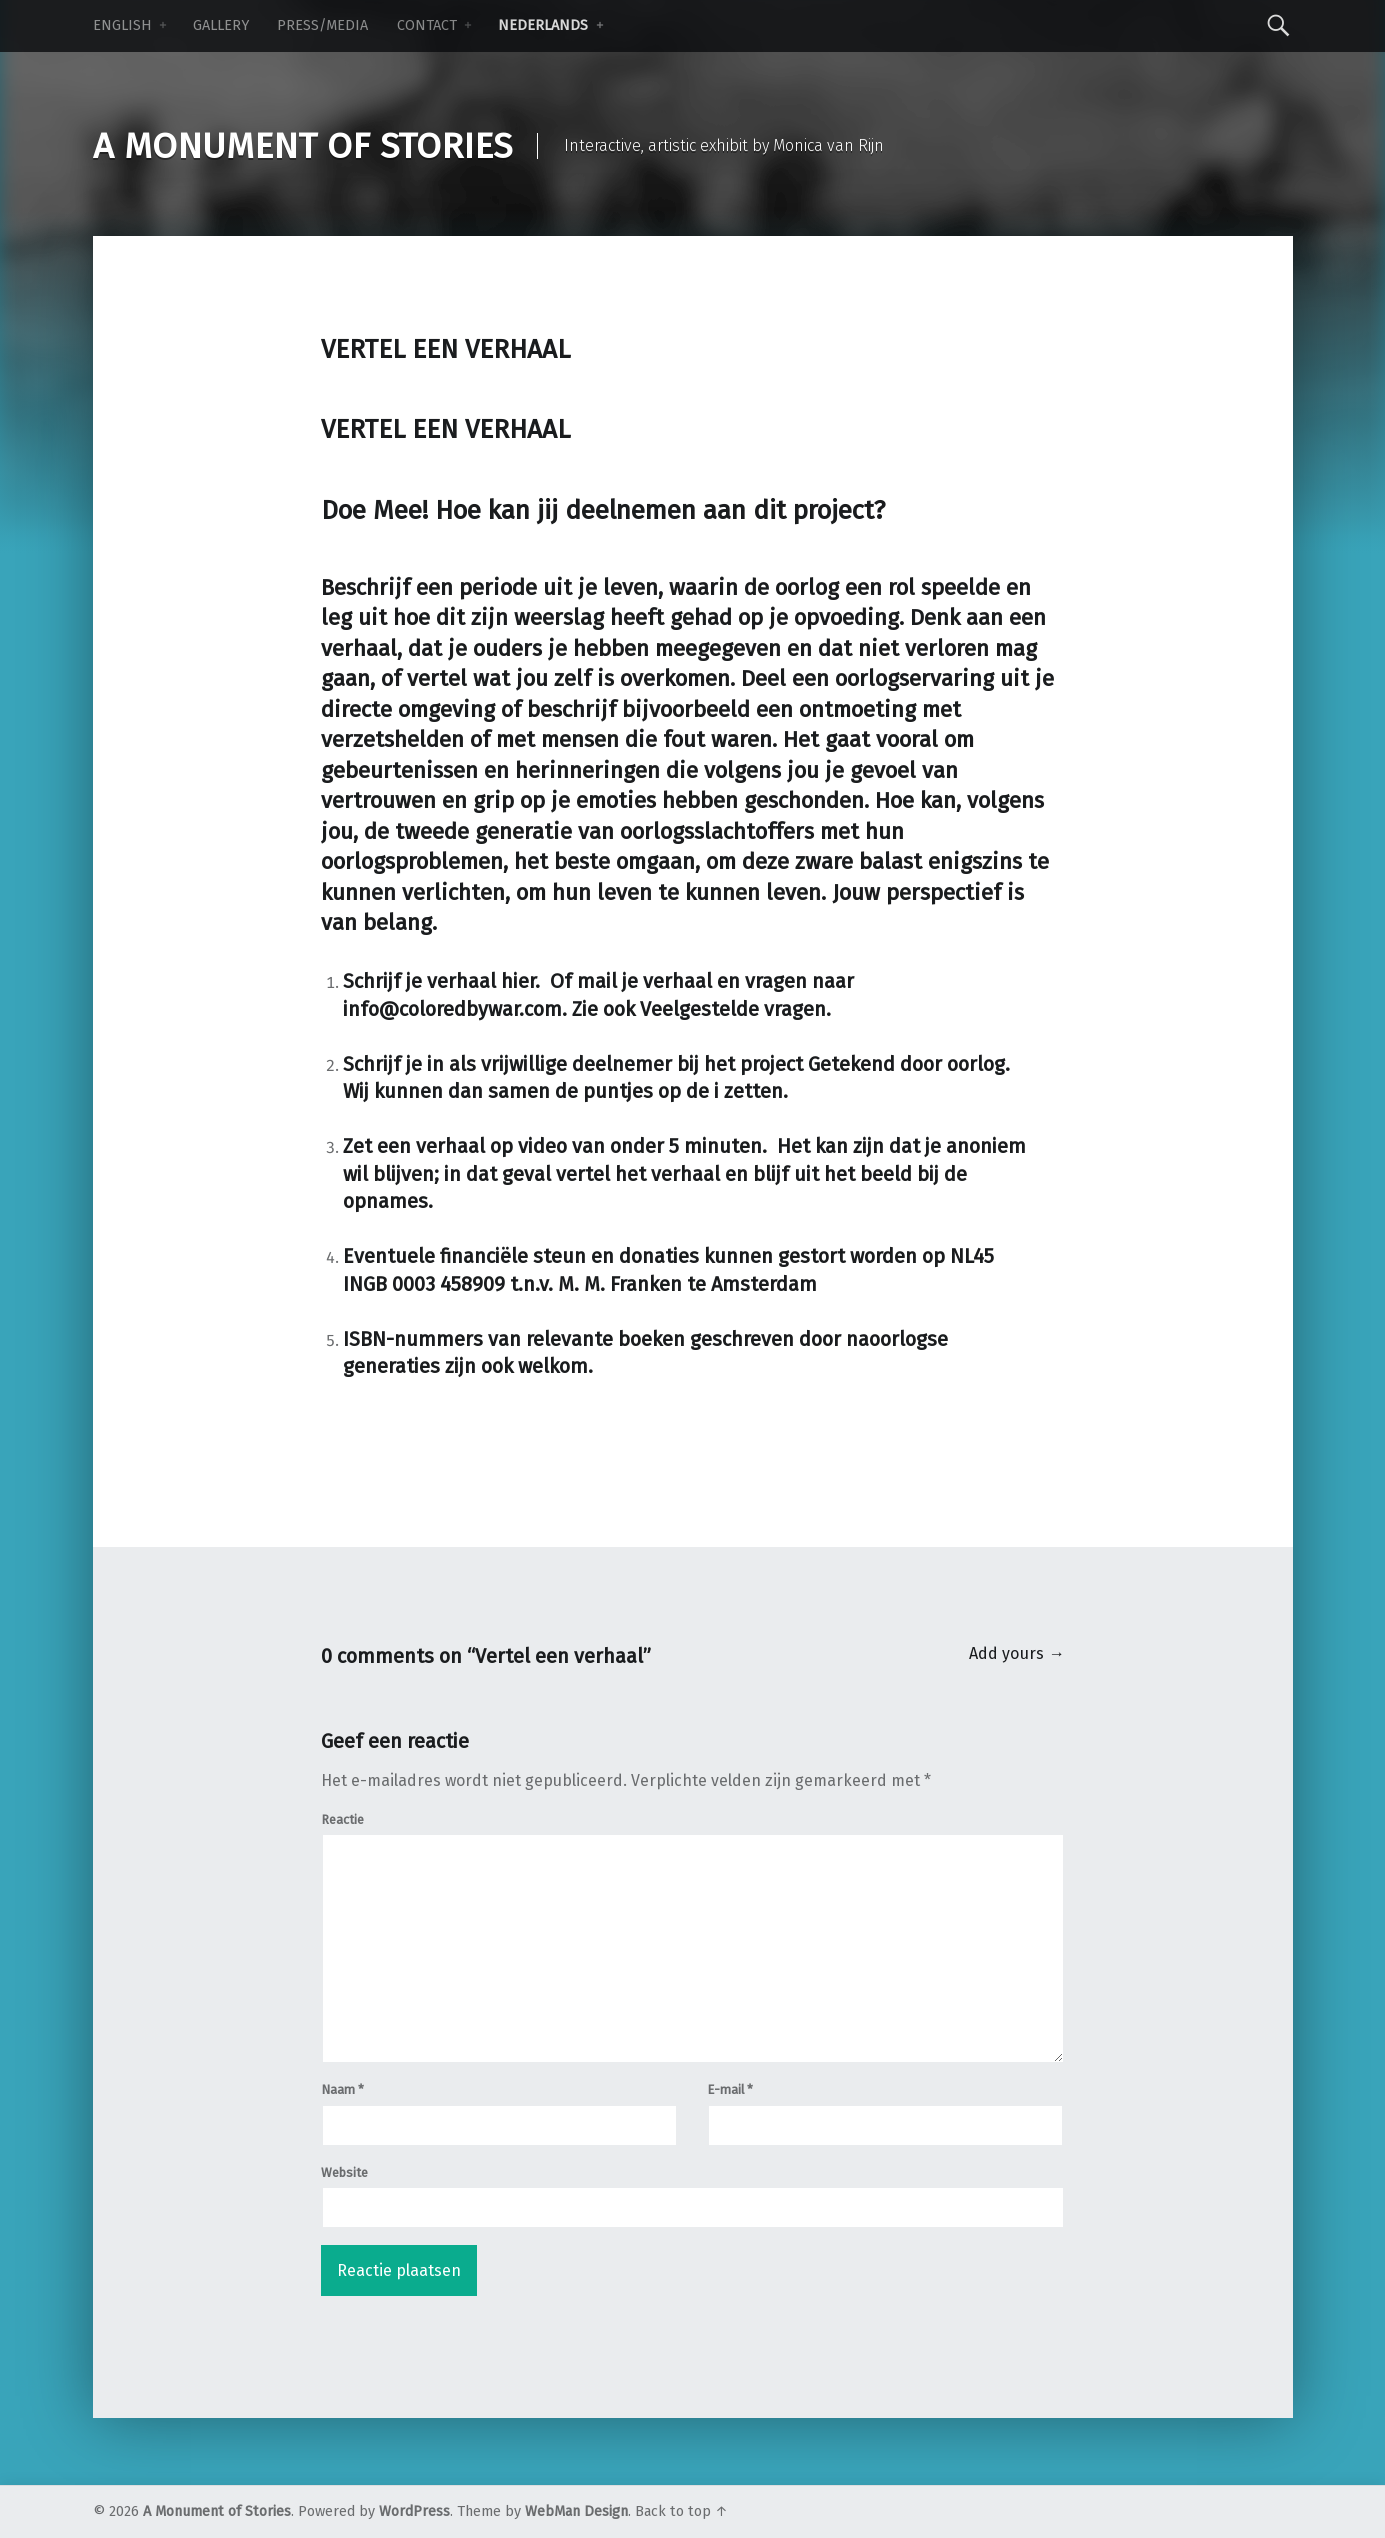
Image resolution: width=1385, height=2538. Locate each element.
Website (344, 2172)
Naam (342, 2089)
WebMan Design (576, 2511)
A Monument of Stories (217, 2511)
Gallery (221, 25)
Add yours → (1016, 1653)
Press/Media (322, 25)
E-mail (730, 2089)
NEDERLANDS (543, 25)
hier (518, 981)
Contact (427, 25)
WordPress (414, 2511)
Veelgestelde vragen (733, 1009)
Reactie (342, 1819)
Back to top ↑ (681, 2511)
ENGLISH (122, 25)
